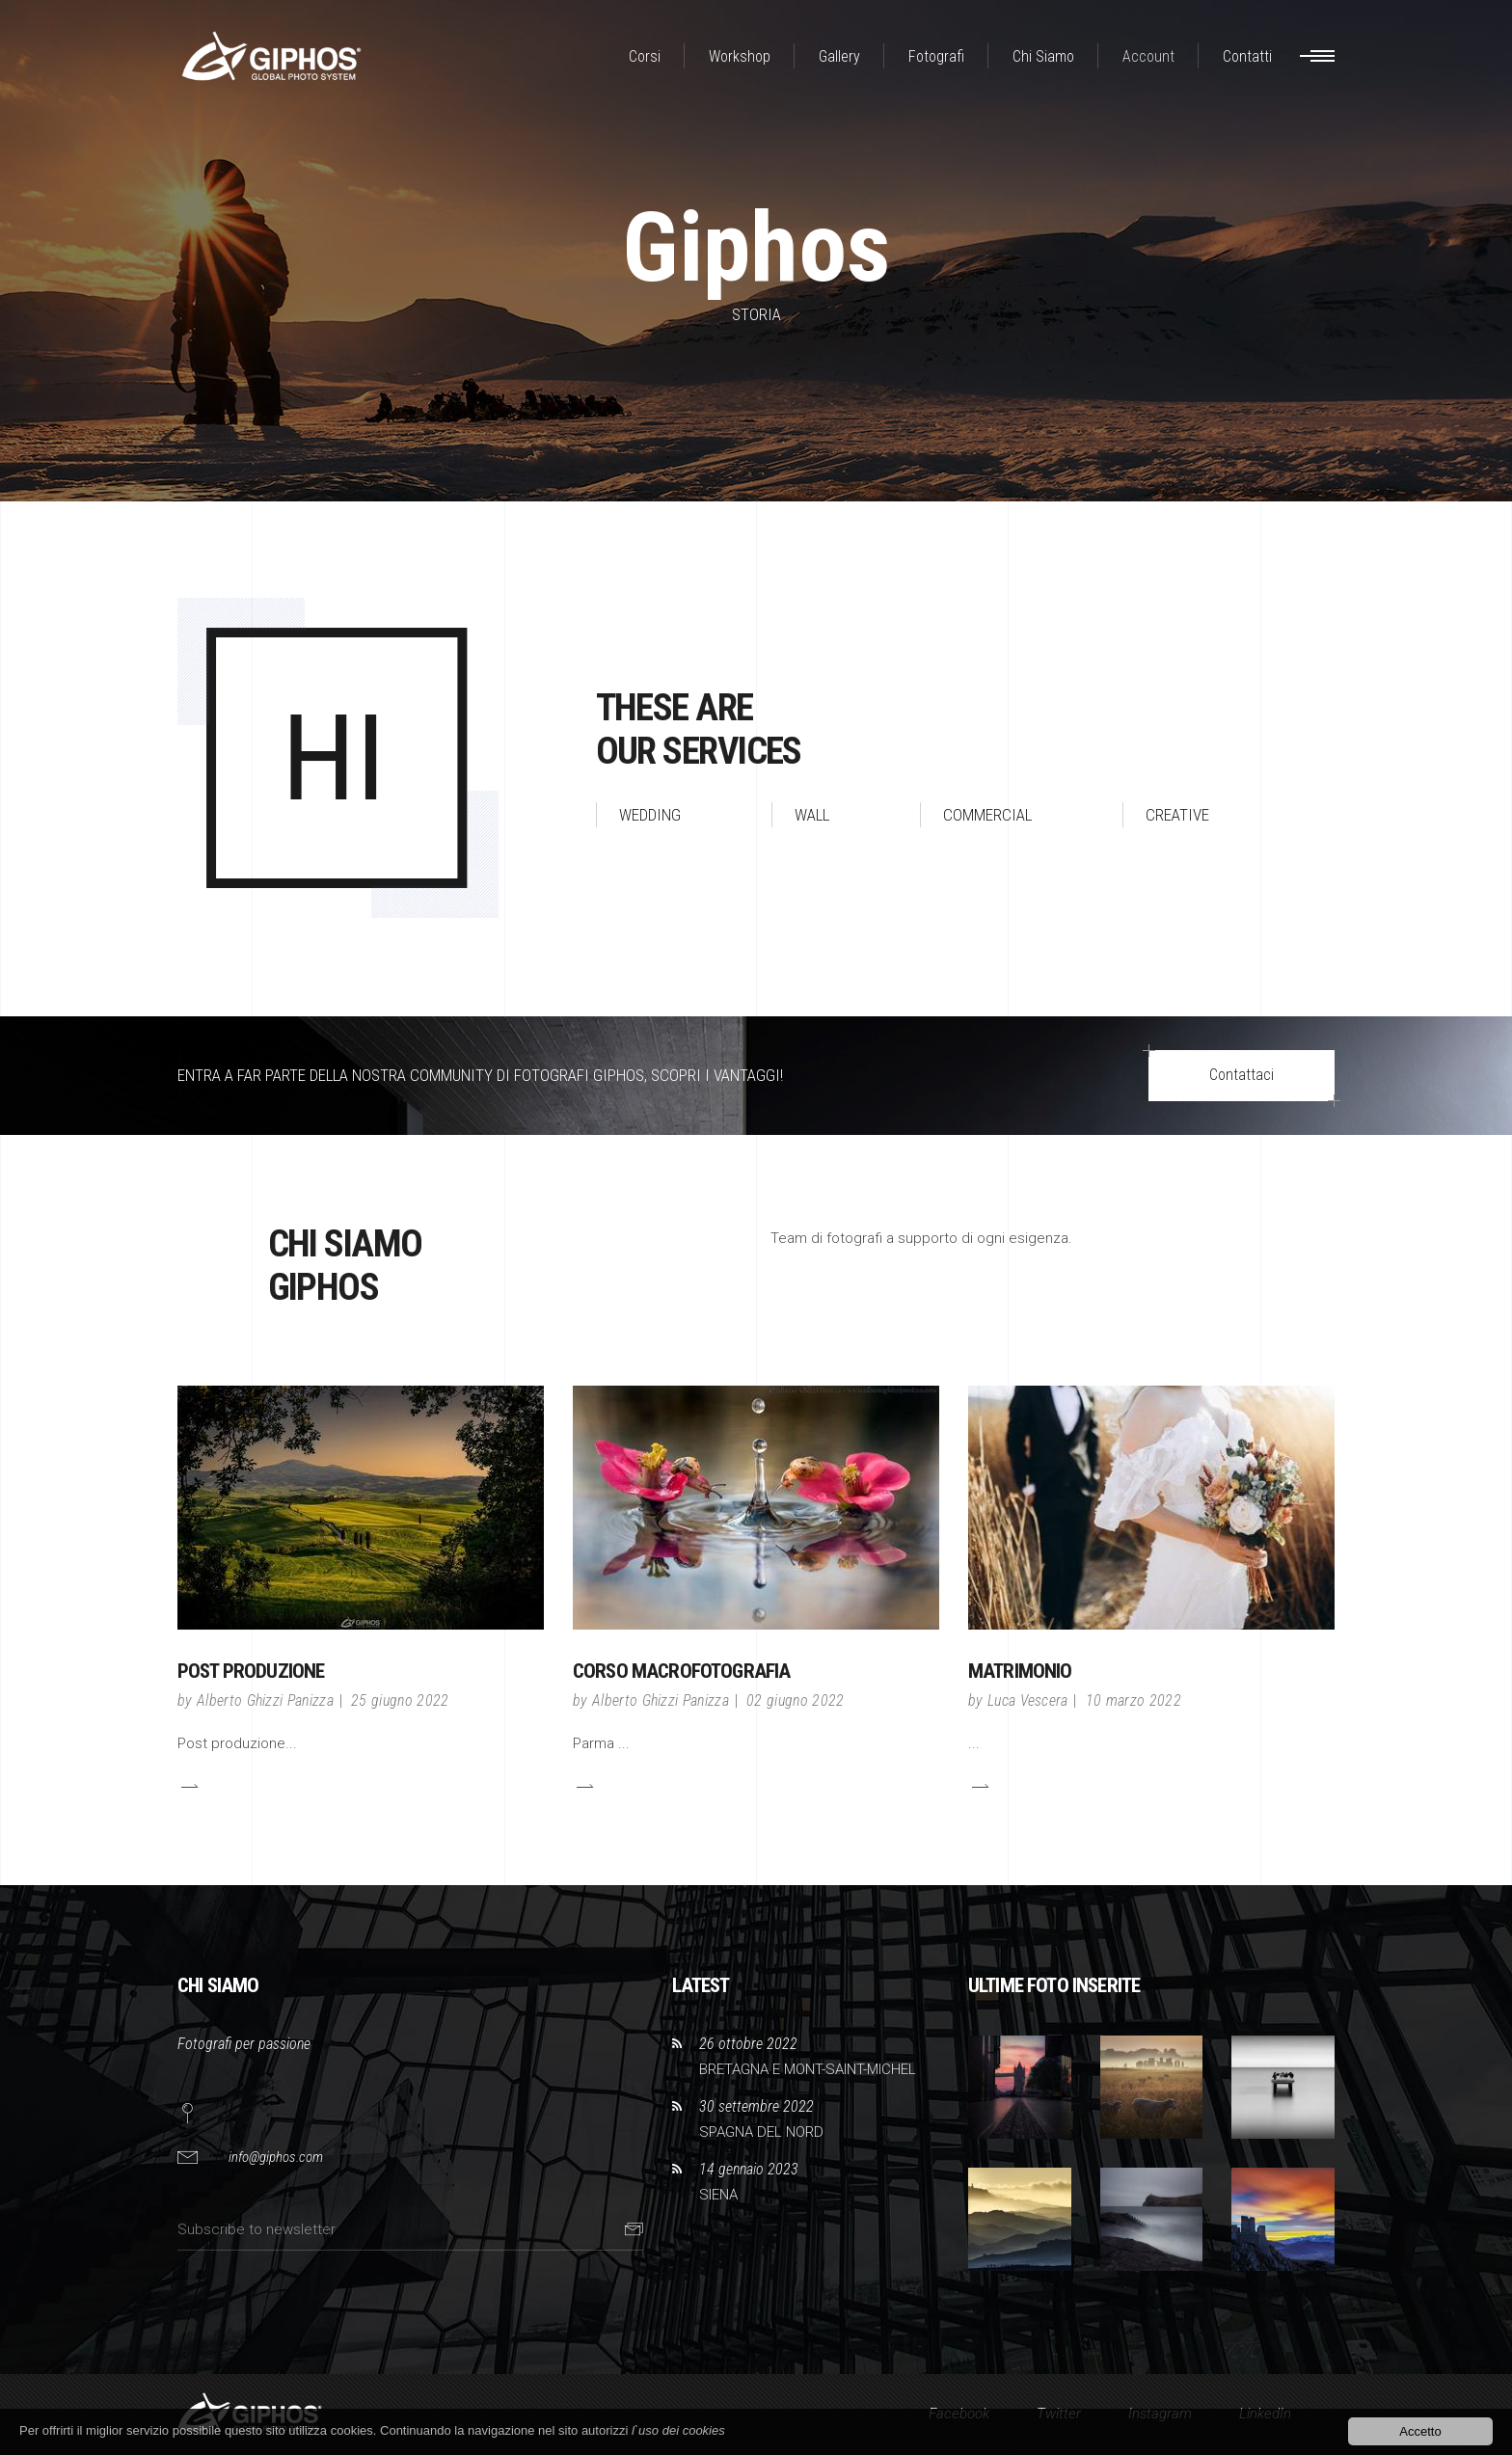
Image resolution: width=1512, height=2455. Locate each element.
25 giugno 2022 (399, 1700)
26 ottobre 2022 (748, 2044)
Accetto (1420, 2431)
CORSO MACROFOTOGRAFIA (681, 1671)
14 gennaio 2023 (748, 2169)
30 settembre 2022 (756, 2106)
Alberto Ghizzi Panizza (265, 1700)
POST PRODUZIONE (250, 1671)
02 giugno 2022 (795, 1700)
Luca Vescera (1027, 1700)
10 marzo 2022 (1133, 1700)
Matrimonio (1020, 1671)
